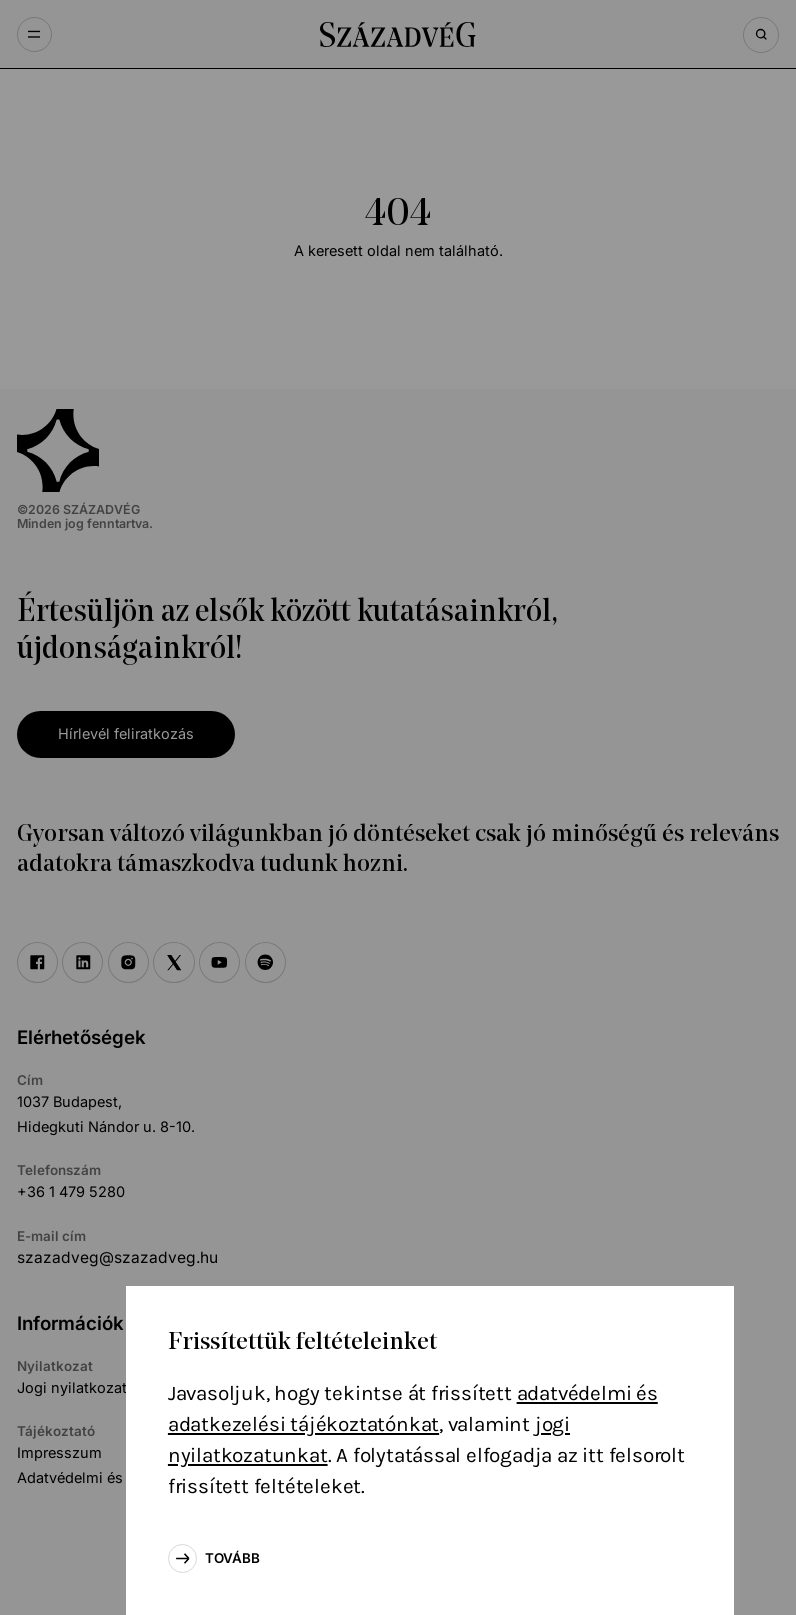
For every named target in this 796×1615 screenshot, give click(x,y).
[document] (398, 807)
